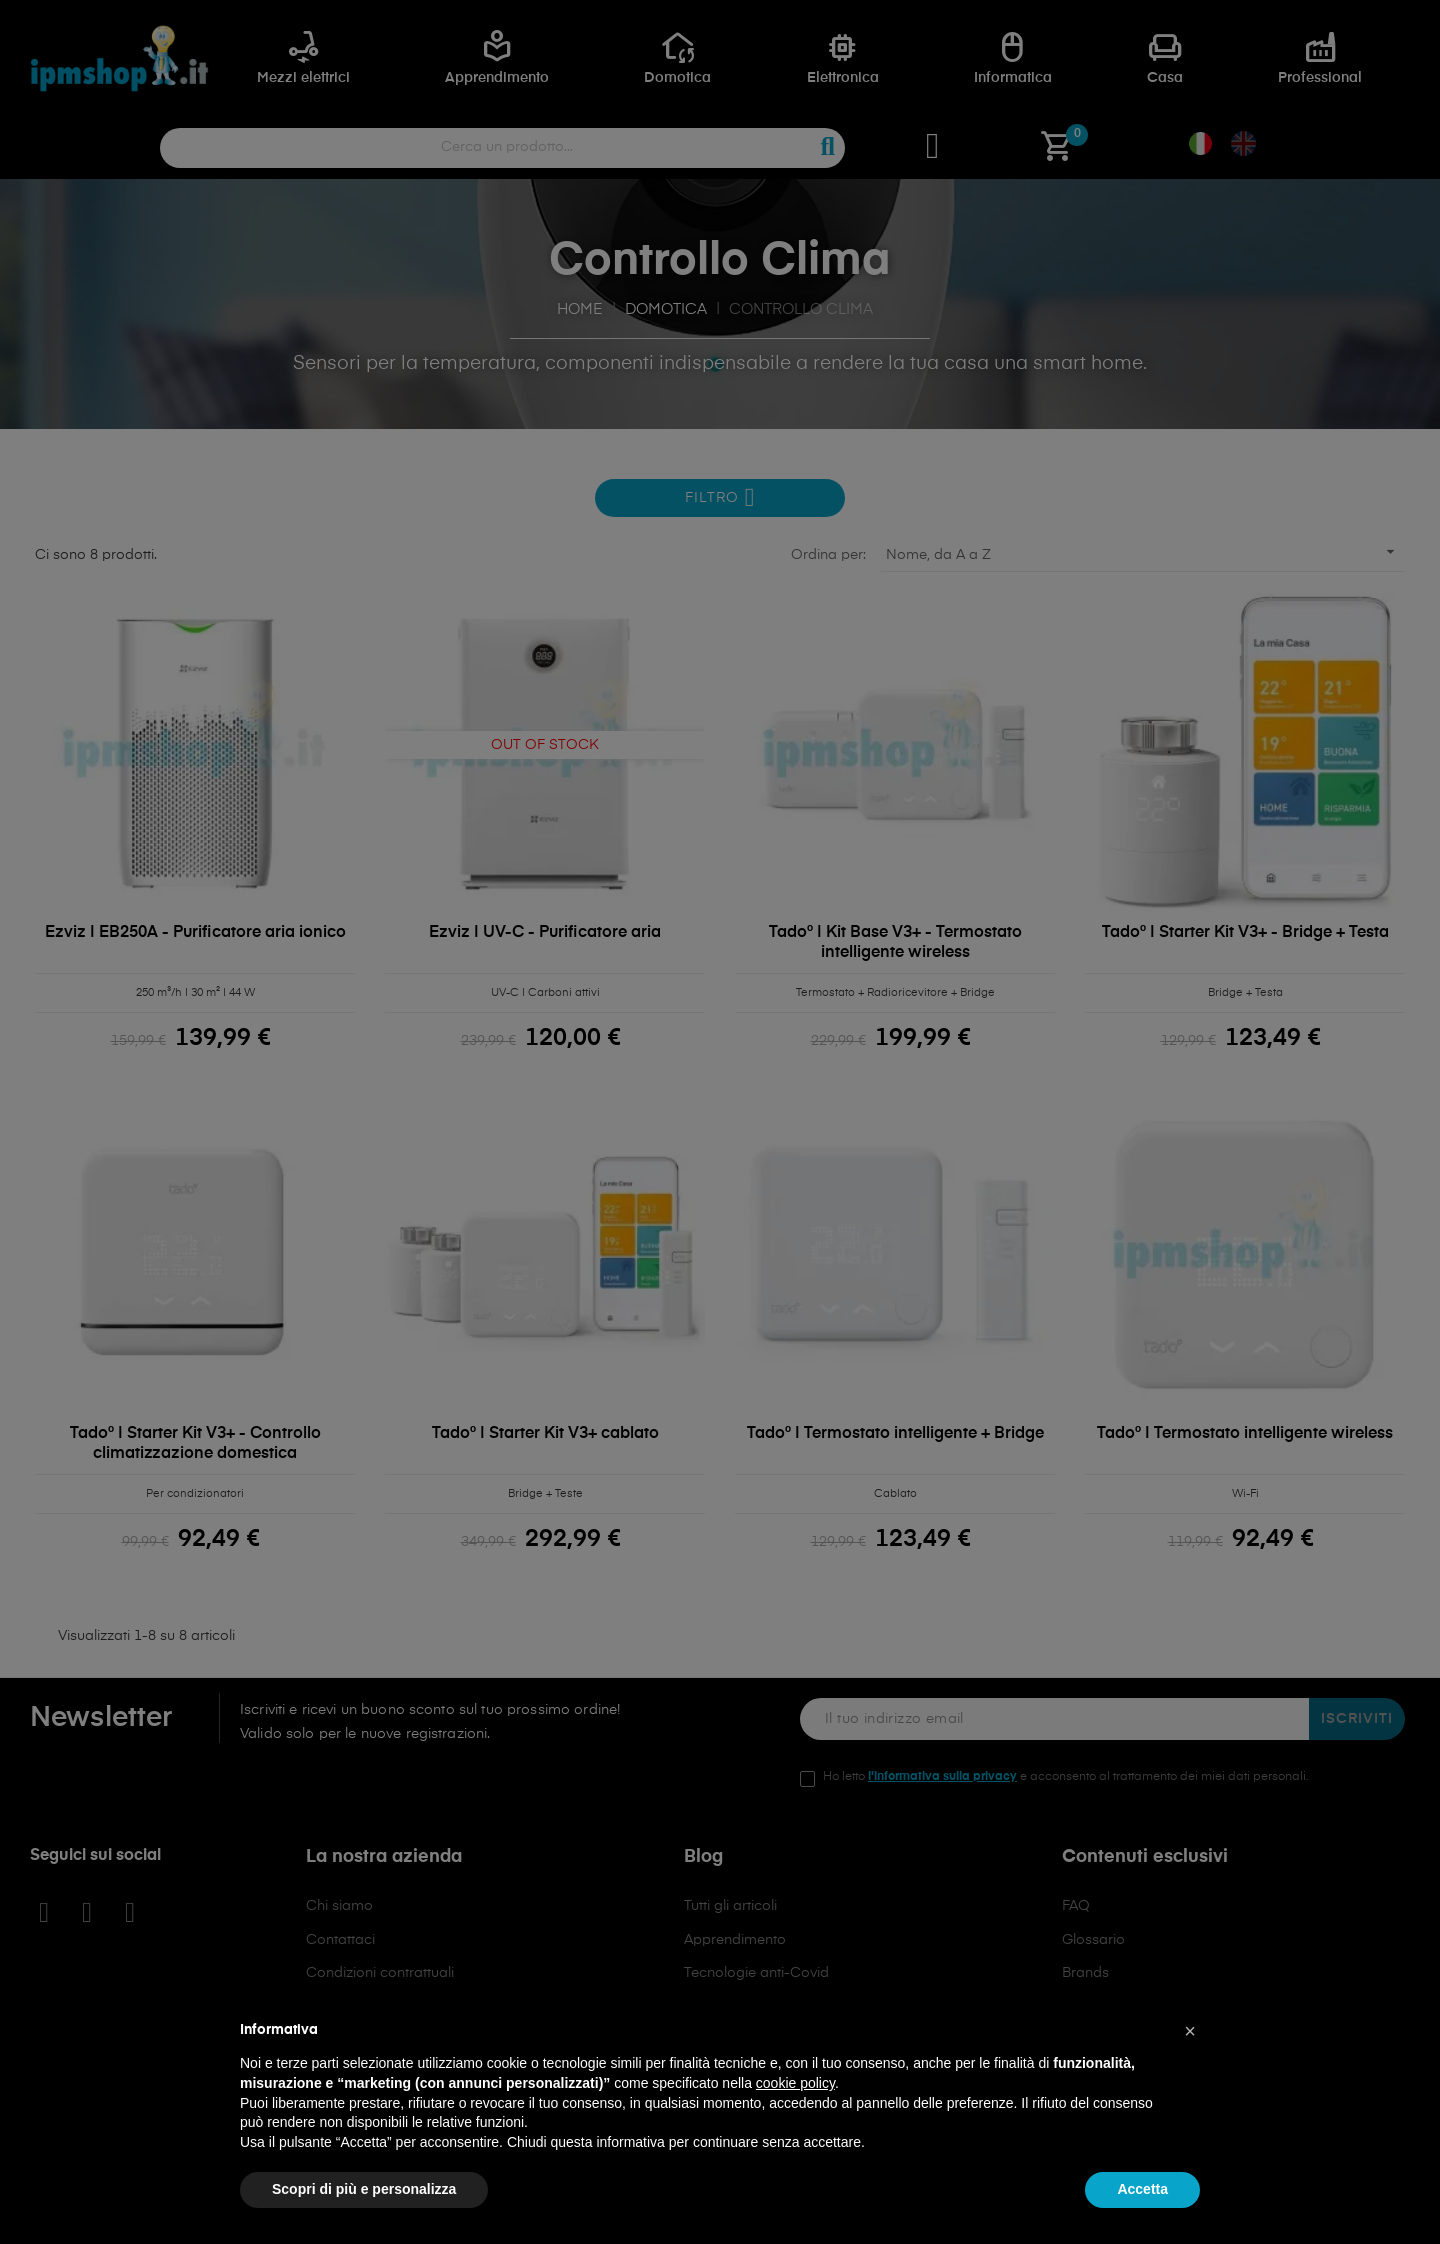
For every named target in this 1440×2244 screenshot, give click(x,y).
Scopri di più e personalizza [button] (364, 2189)
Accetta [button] (1142, 2189)
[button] (1190, 2031)
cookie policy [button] (795, 2083)
